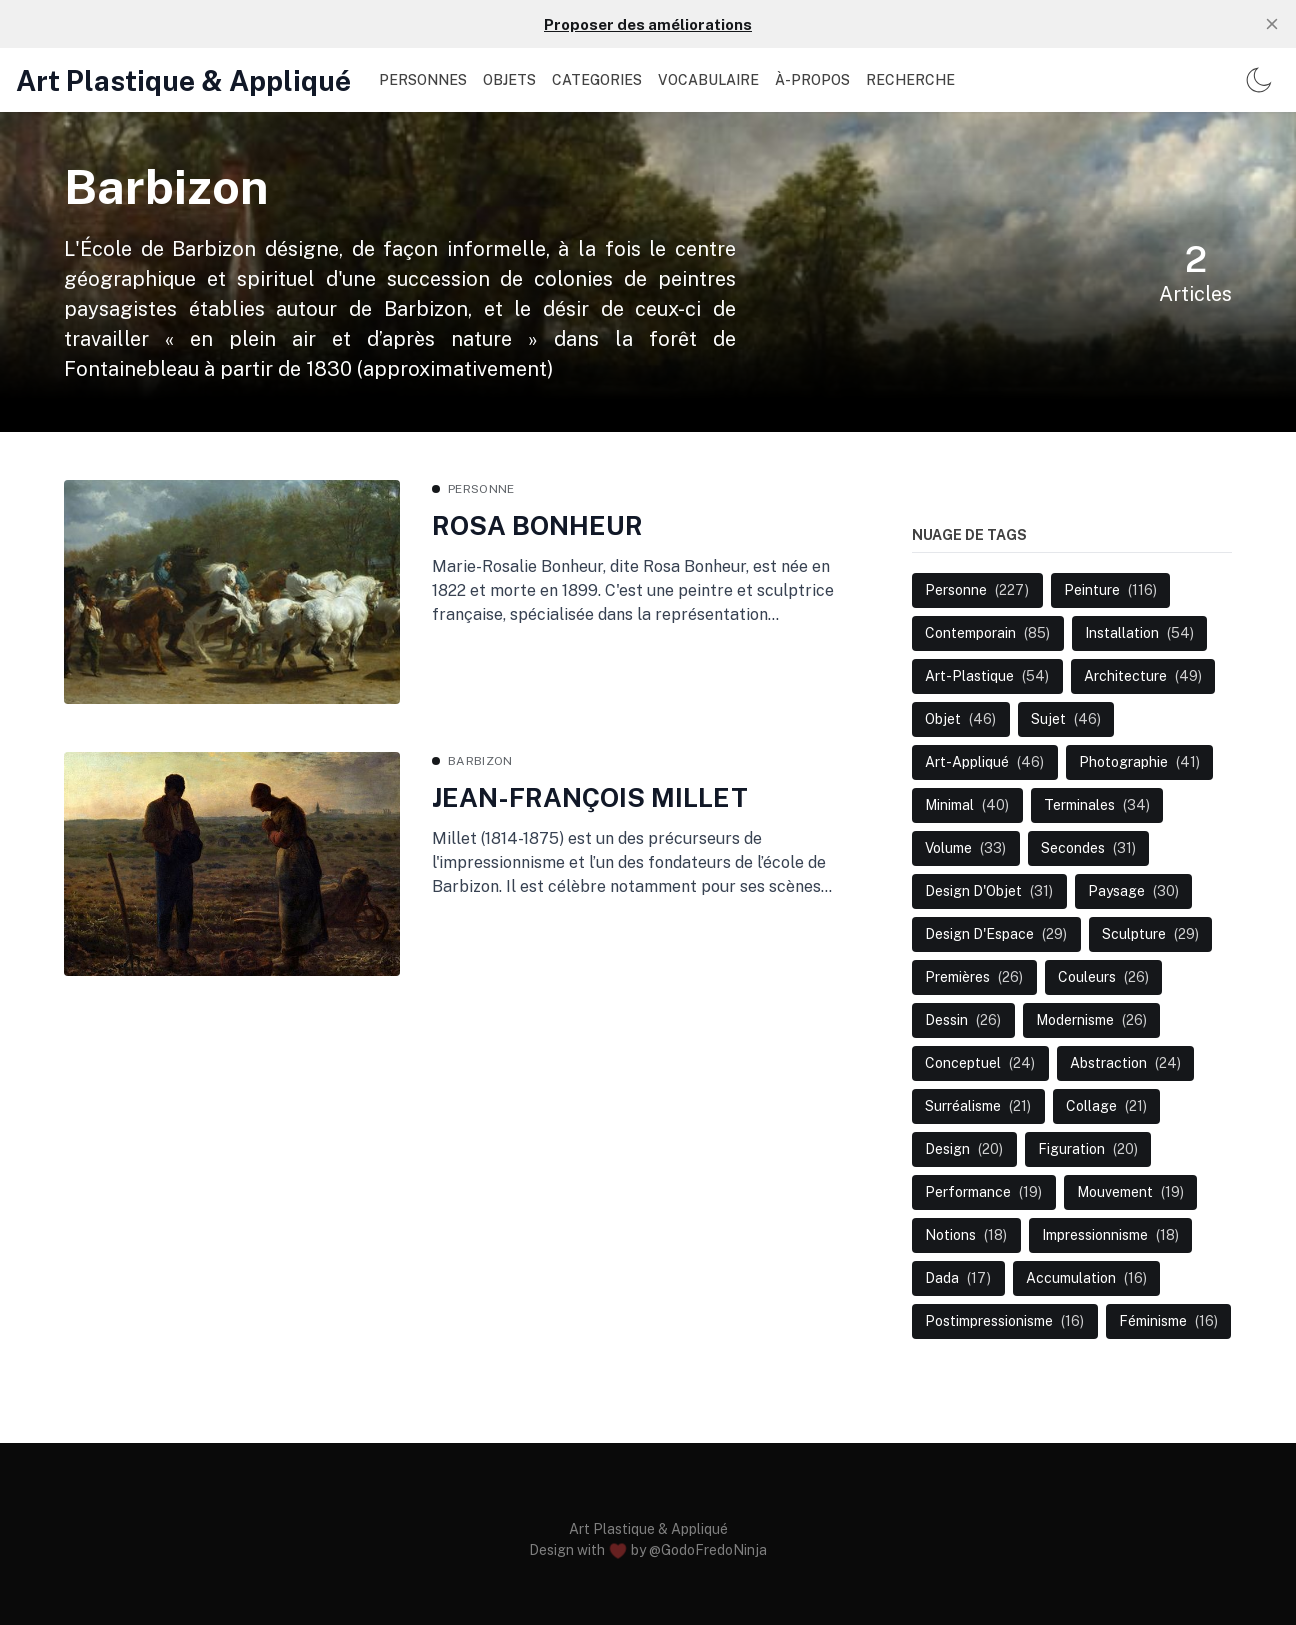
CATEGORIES (597, 80)
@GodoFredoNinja (708, 1550)
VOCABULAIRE (708, 80)
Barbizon (480, 761)
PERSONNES (423, 80)
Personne (481, 489)
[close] (1272, 24)
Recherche (910, 80)
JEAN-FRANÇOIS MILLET (590, 797)
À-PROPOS (812, 80)
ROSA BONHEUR (537, 525)
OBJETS (509, 80)
